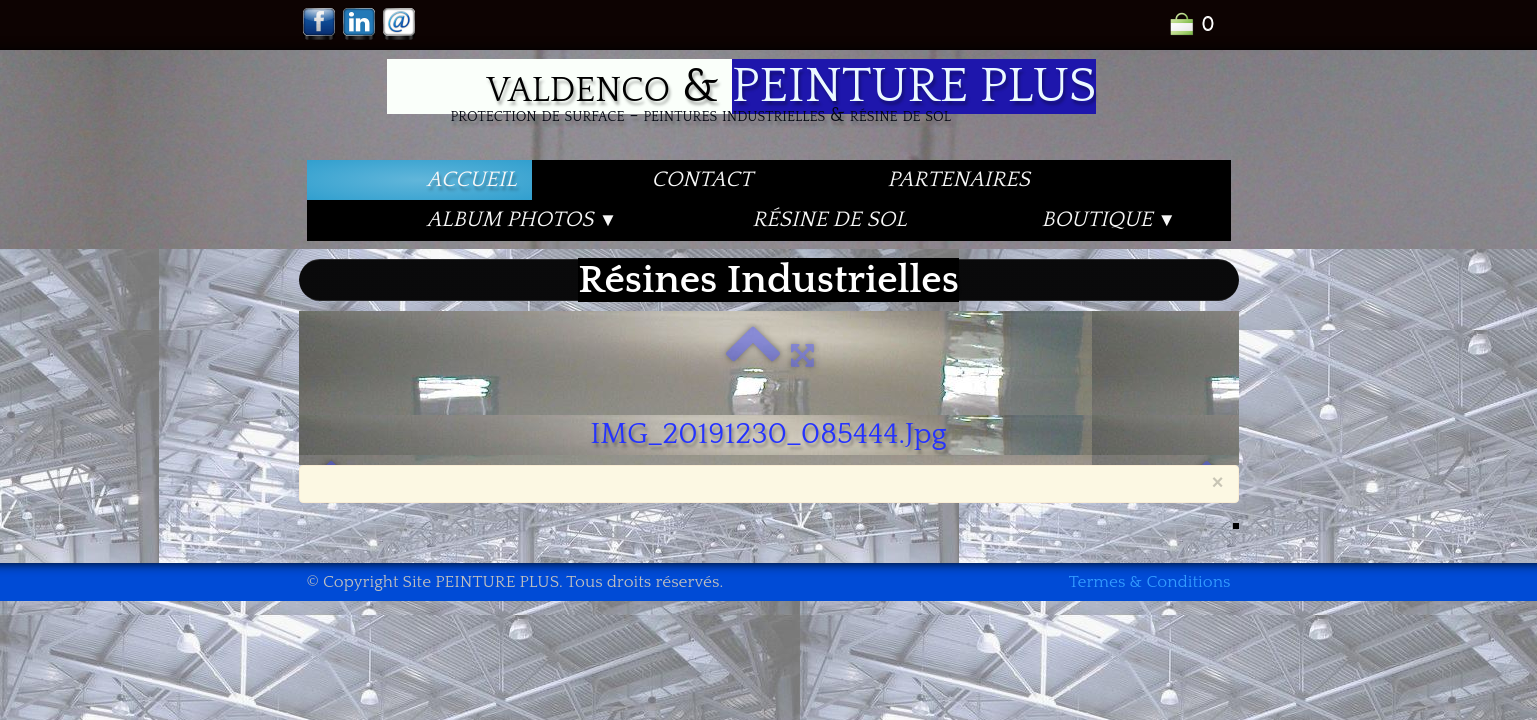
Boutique (1109, 219)
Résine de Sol (829, 219)
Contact (702, 179)
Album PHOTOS (522, 219)
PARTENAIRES (958, 179)
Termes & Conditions (1150, 582)
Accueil (472, 179)
